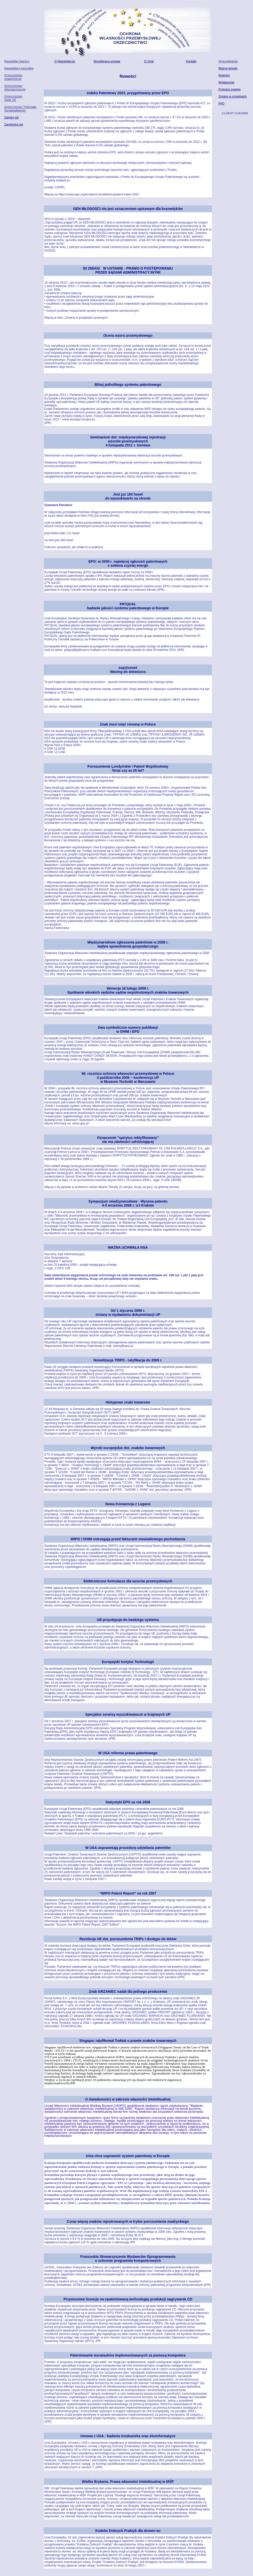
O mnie (149, 61)
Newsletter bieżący (17, 61)
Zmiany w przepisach (232, 96)
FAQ (221, 103)
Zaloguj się (11, 117)
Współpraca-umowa (106, 61)
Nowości (224, 75)
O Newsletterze (64, 61)
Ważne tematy (227, 68)
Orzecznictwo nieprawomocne (15, 87)
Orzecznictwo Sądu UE (13, 98)
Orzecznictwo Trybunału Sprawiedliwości (20, 108)
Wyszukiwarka (228, 61)
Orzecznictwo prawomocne (13, 77)
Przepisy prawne (229, 89)
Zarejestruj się (13, 124)
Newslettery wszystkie (19, 68)
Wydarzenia (226, 82)
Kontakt (191, 61)
